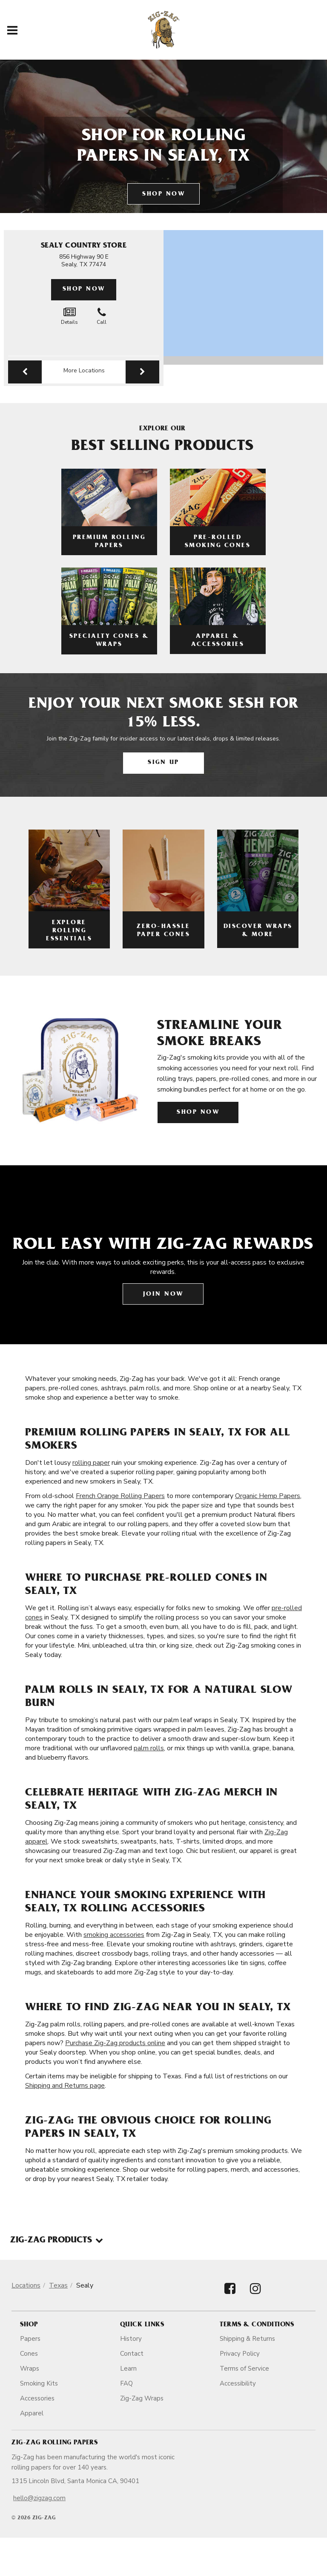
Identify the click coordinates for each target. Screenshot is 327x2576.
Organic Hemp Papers (267, 1496)
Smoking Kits (39, 2383)
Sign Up (163, 763)
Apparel (31, 2413)
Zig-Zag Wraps (142, 2398)
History (131, 2338)
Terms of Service (244, 2368)
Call (101, 316)
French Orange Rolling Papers (120, 1496)
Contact (131, 2353)
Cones (29, 2353)
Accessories (37, 2398)
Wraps (29, 2368)
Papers (30, 2338)
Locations (25, 2285)
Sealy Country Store (83, 246)
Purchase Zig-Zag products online (115, 2043)
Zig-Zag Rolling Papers (54, 2443)
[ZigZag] (164, 30)
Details (69, 316)
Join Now (163, 1294)
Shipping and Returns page (65, 2085)
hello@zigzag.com (39, 2498)
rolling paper (91, 1462)
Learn (128, 2368)
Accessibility (238, 2383)
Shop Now (163, 194)
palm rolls (149, 1748)
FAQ (126, 2383)
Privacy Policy (240, 2353)
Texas (58, 2285)
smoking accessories (113, 1934)
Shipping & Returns (247, 2338)
